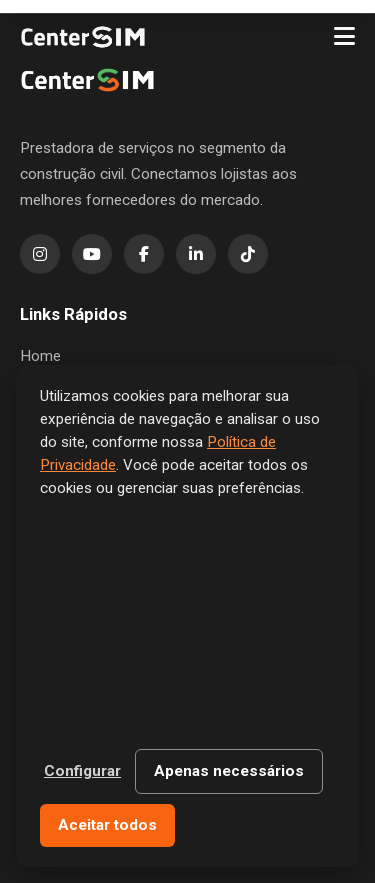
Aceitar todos (107, 825)
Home (40, 356)
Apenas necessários (229, 771)
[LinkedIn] (196, 254)
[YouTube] (92, 254)
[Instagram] (40, 254)
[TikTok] (248, 254)
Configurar (82, 771)
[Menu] (344, 37)
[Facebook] (144, 254)
